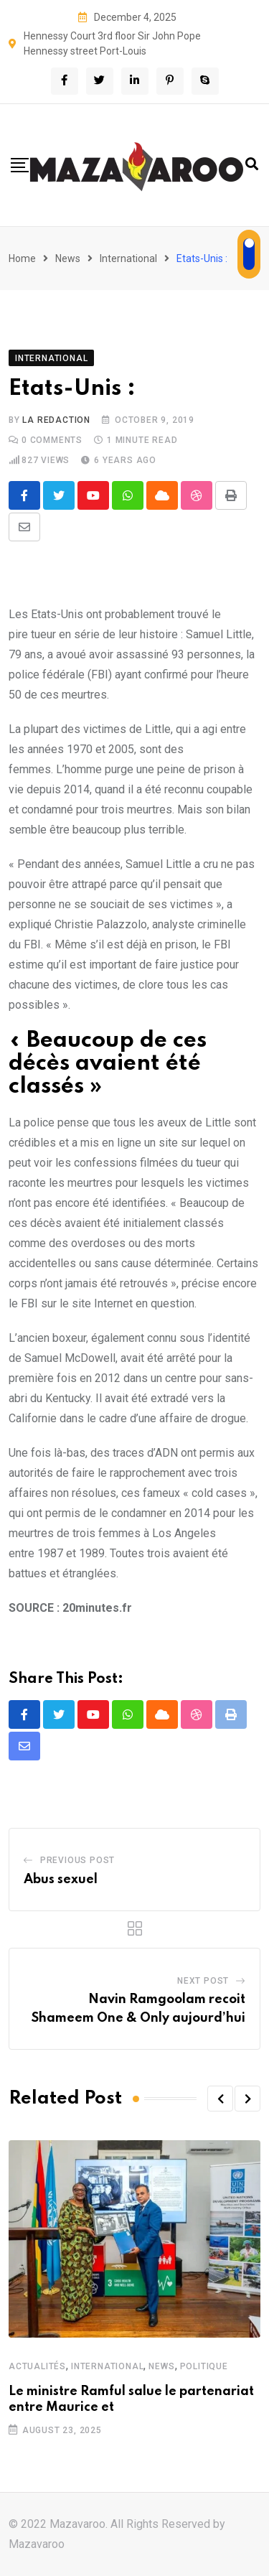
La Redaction (56, 420)
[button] (220, 2098)
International (128, 258)
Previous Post (77, 1860)
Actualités (37, 2366)
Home (22, 258)
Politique (204, 2366)
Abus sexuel (61, 1879)
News (67, 258)
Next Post (203, 1981)
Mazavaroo (37, 2544)
